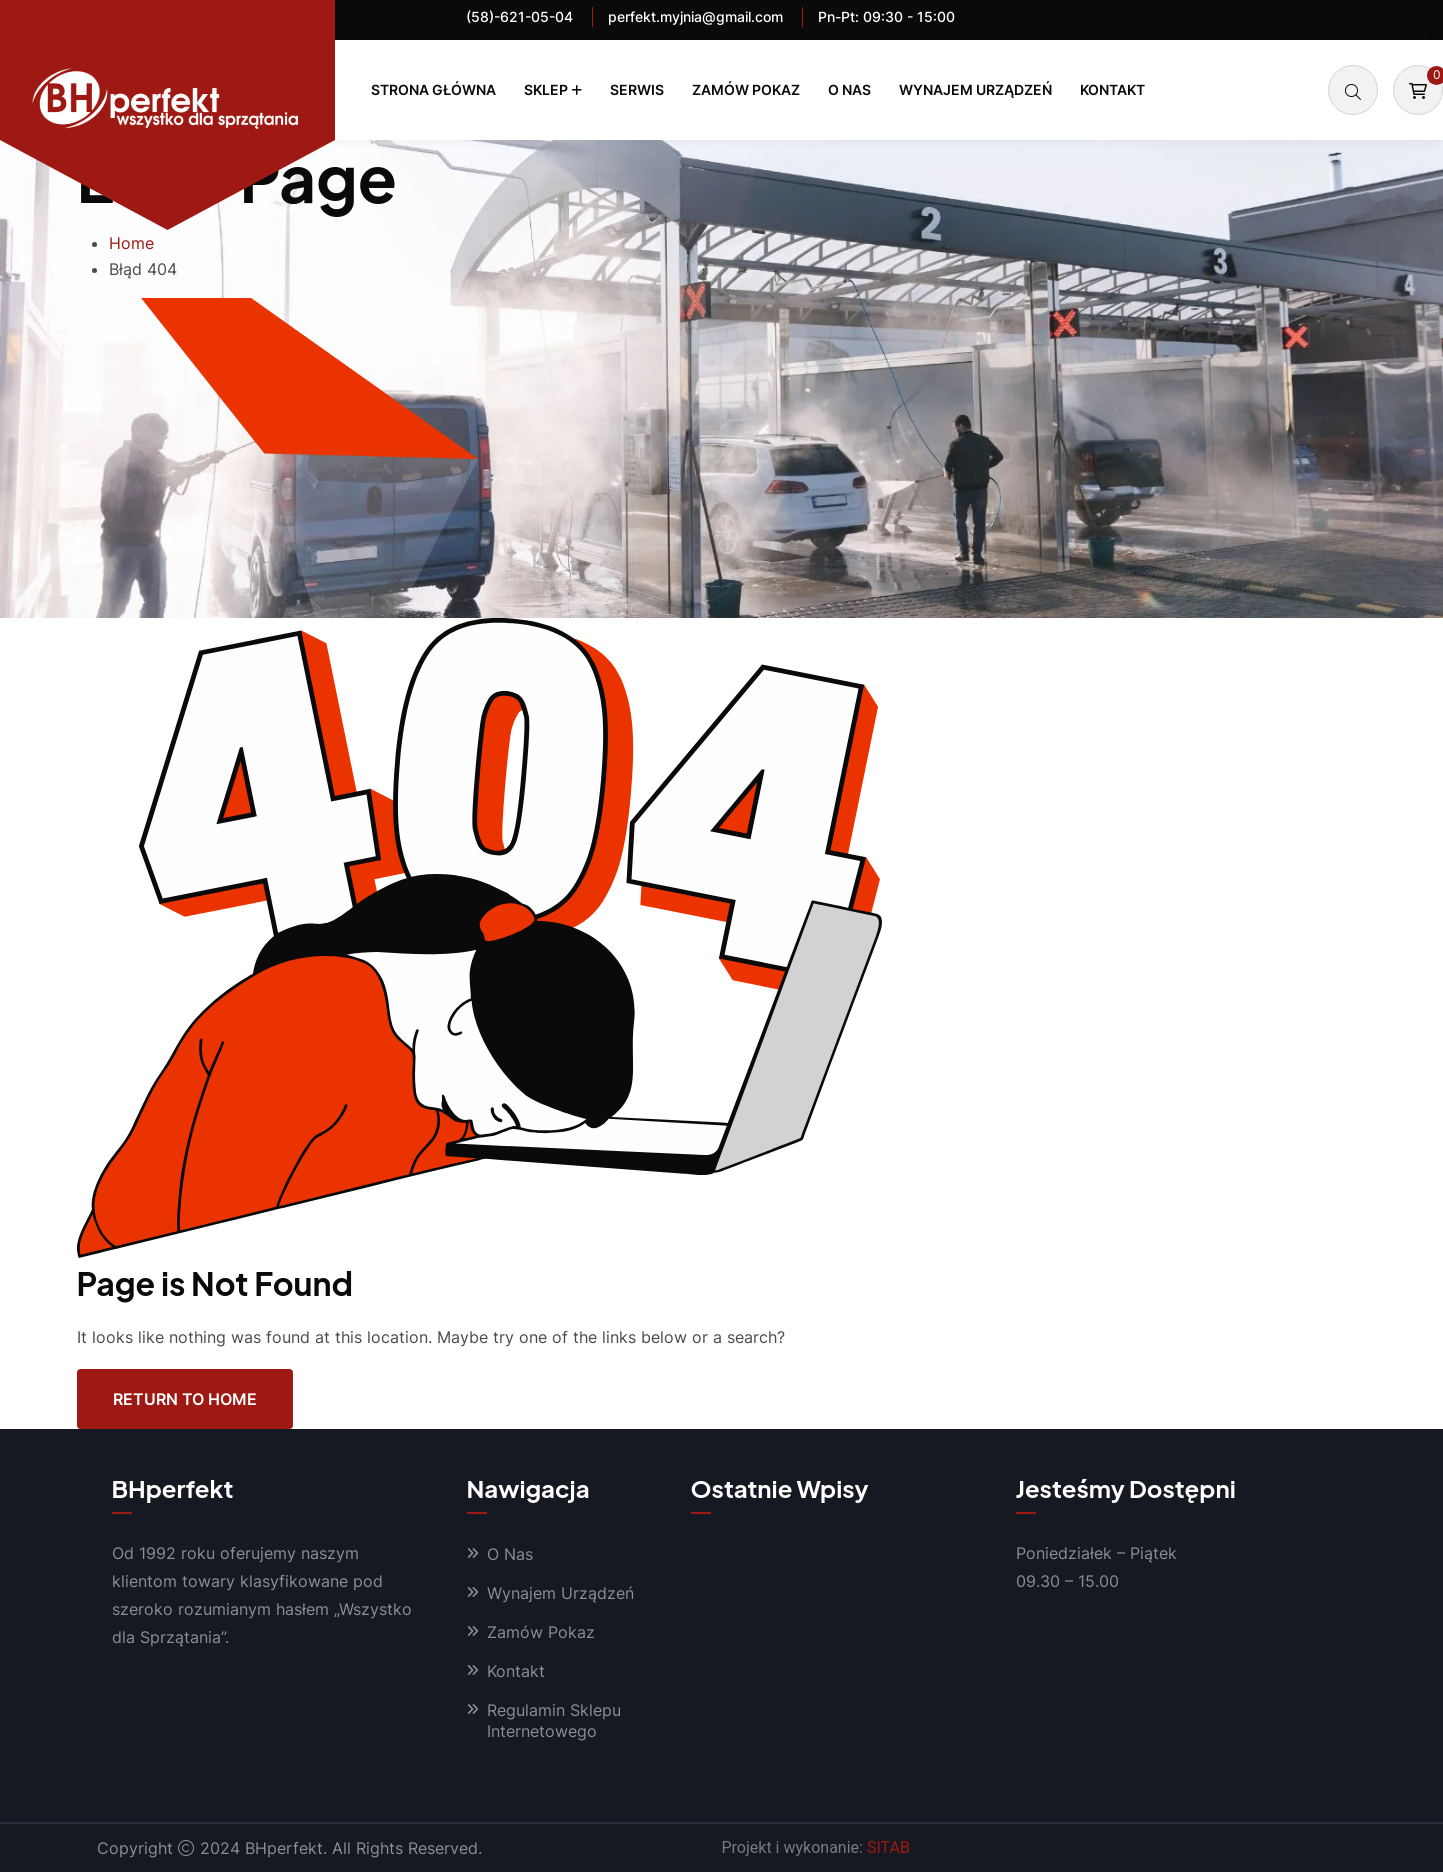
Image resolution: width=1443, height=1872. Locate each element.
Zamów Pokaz (746, 89)
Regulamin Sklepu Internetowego (554, 1720)
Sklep (546, 89)
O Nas (849, 89)
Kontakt (1112, 89)
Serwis (637, 89)
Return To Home (185, 1399)
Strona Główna (433, 89)
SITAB (888, 1847)
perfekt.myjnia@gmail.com (695, 16)
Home (131, 243)
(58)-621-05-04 (519, 16)
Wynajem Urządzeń (975, 89)
